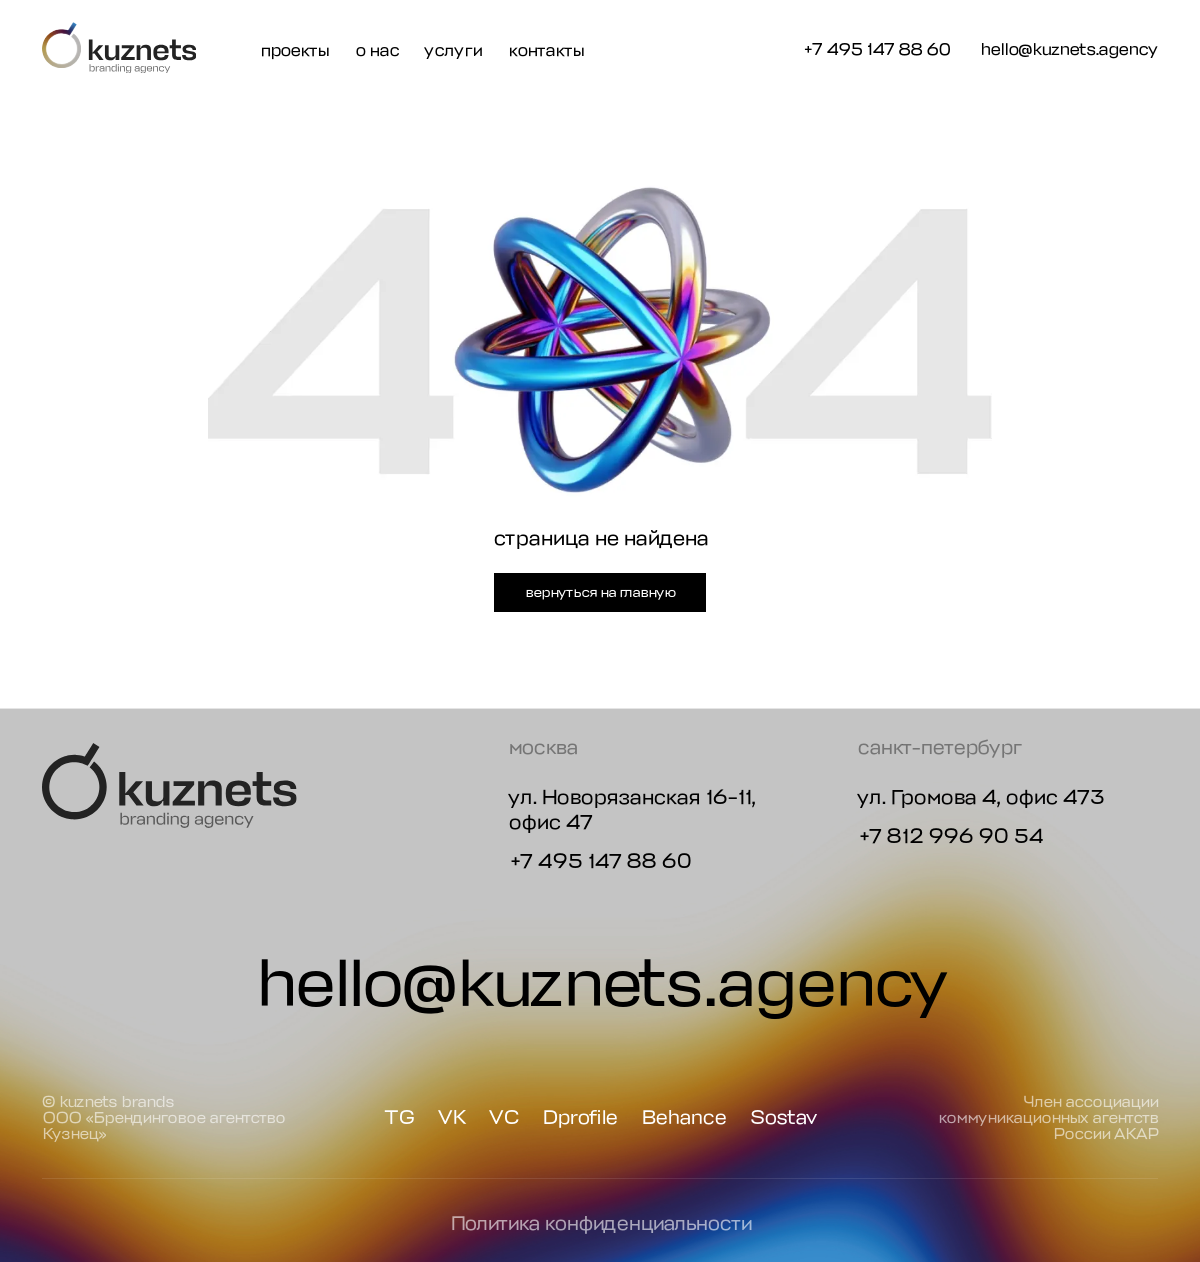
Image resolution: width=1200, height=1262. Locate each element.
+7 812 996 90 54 (950, 836)
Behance (683, 1118)
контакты (546, 50)
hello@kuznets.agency (1069, 50)
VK (451, 1118)
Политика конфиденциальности (600, 1223)
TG (399, 1118)
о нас (377, 50)
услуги (453, 50)
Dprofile (579, 1118)
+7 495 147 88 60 (876, 49)
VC (503, 1118)
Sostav (783, 1118)
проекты (294, 50)
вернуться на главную (600, 592)
